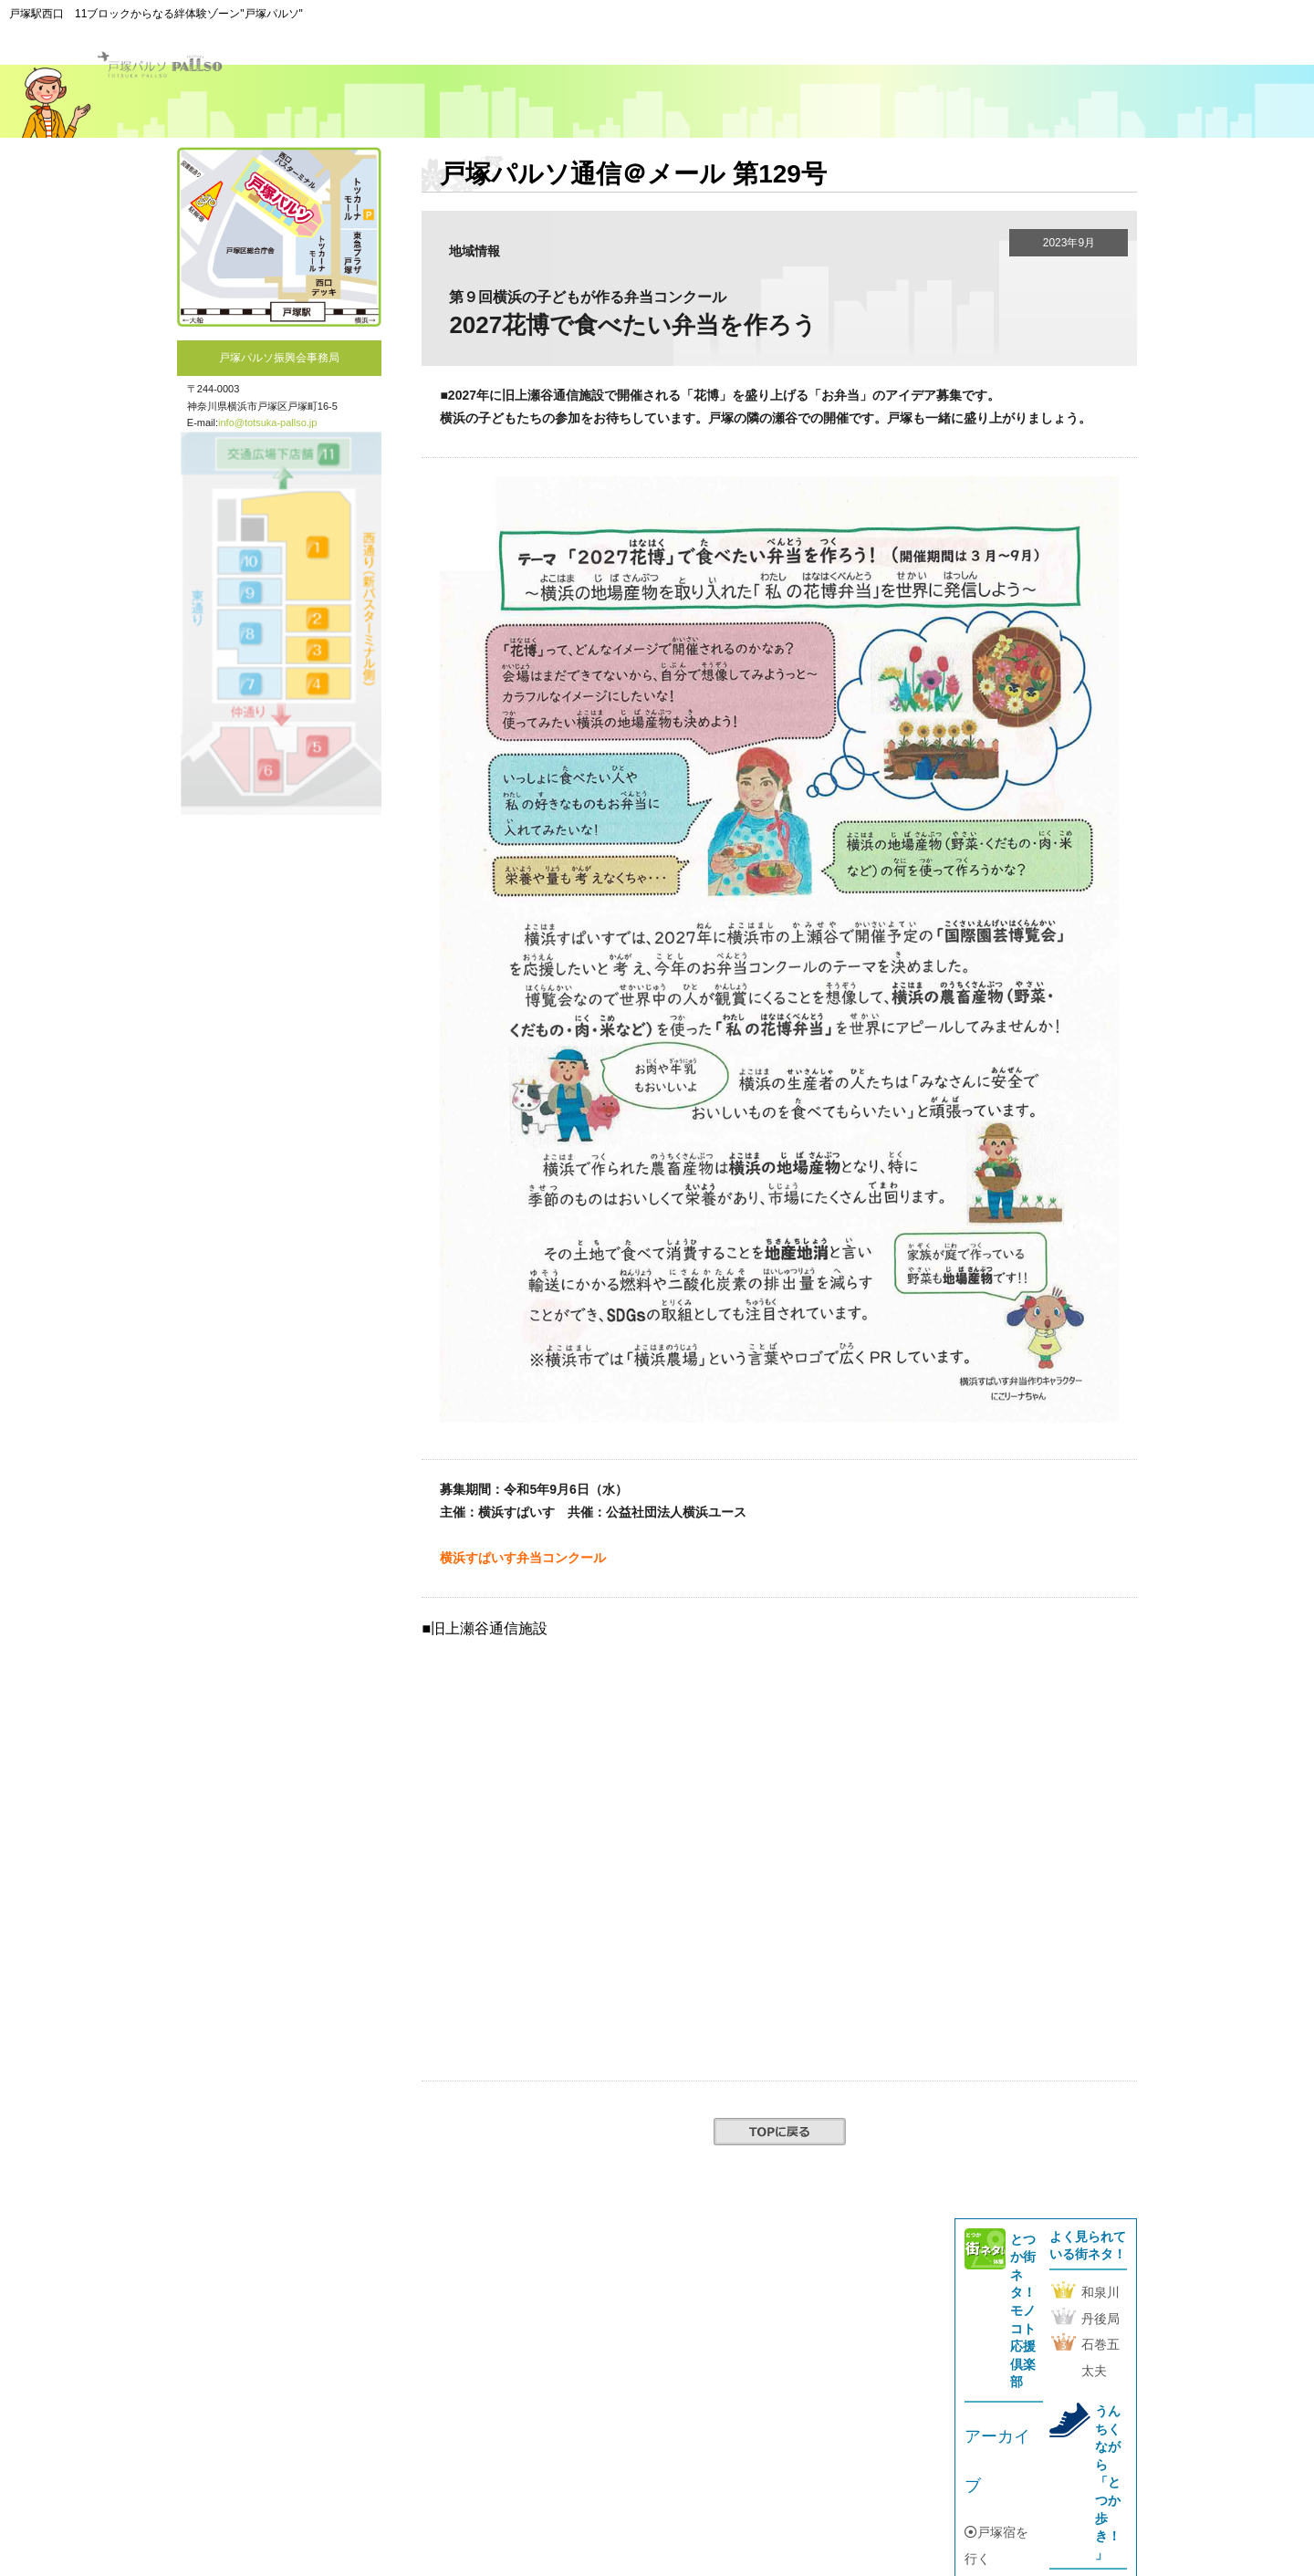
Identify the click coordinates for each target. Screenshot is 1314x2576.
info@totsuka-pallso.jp (267, 422)
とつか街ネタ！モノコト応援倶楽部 (1023, 2311)
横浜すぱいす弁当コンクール (523, 1557)
